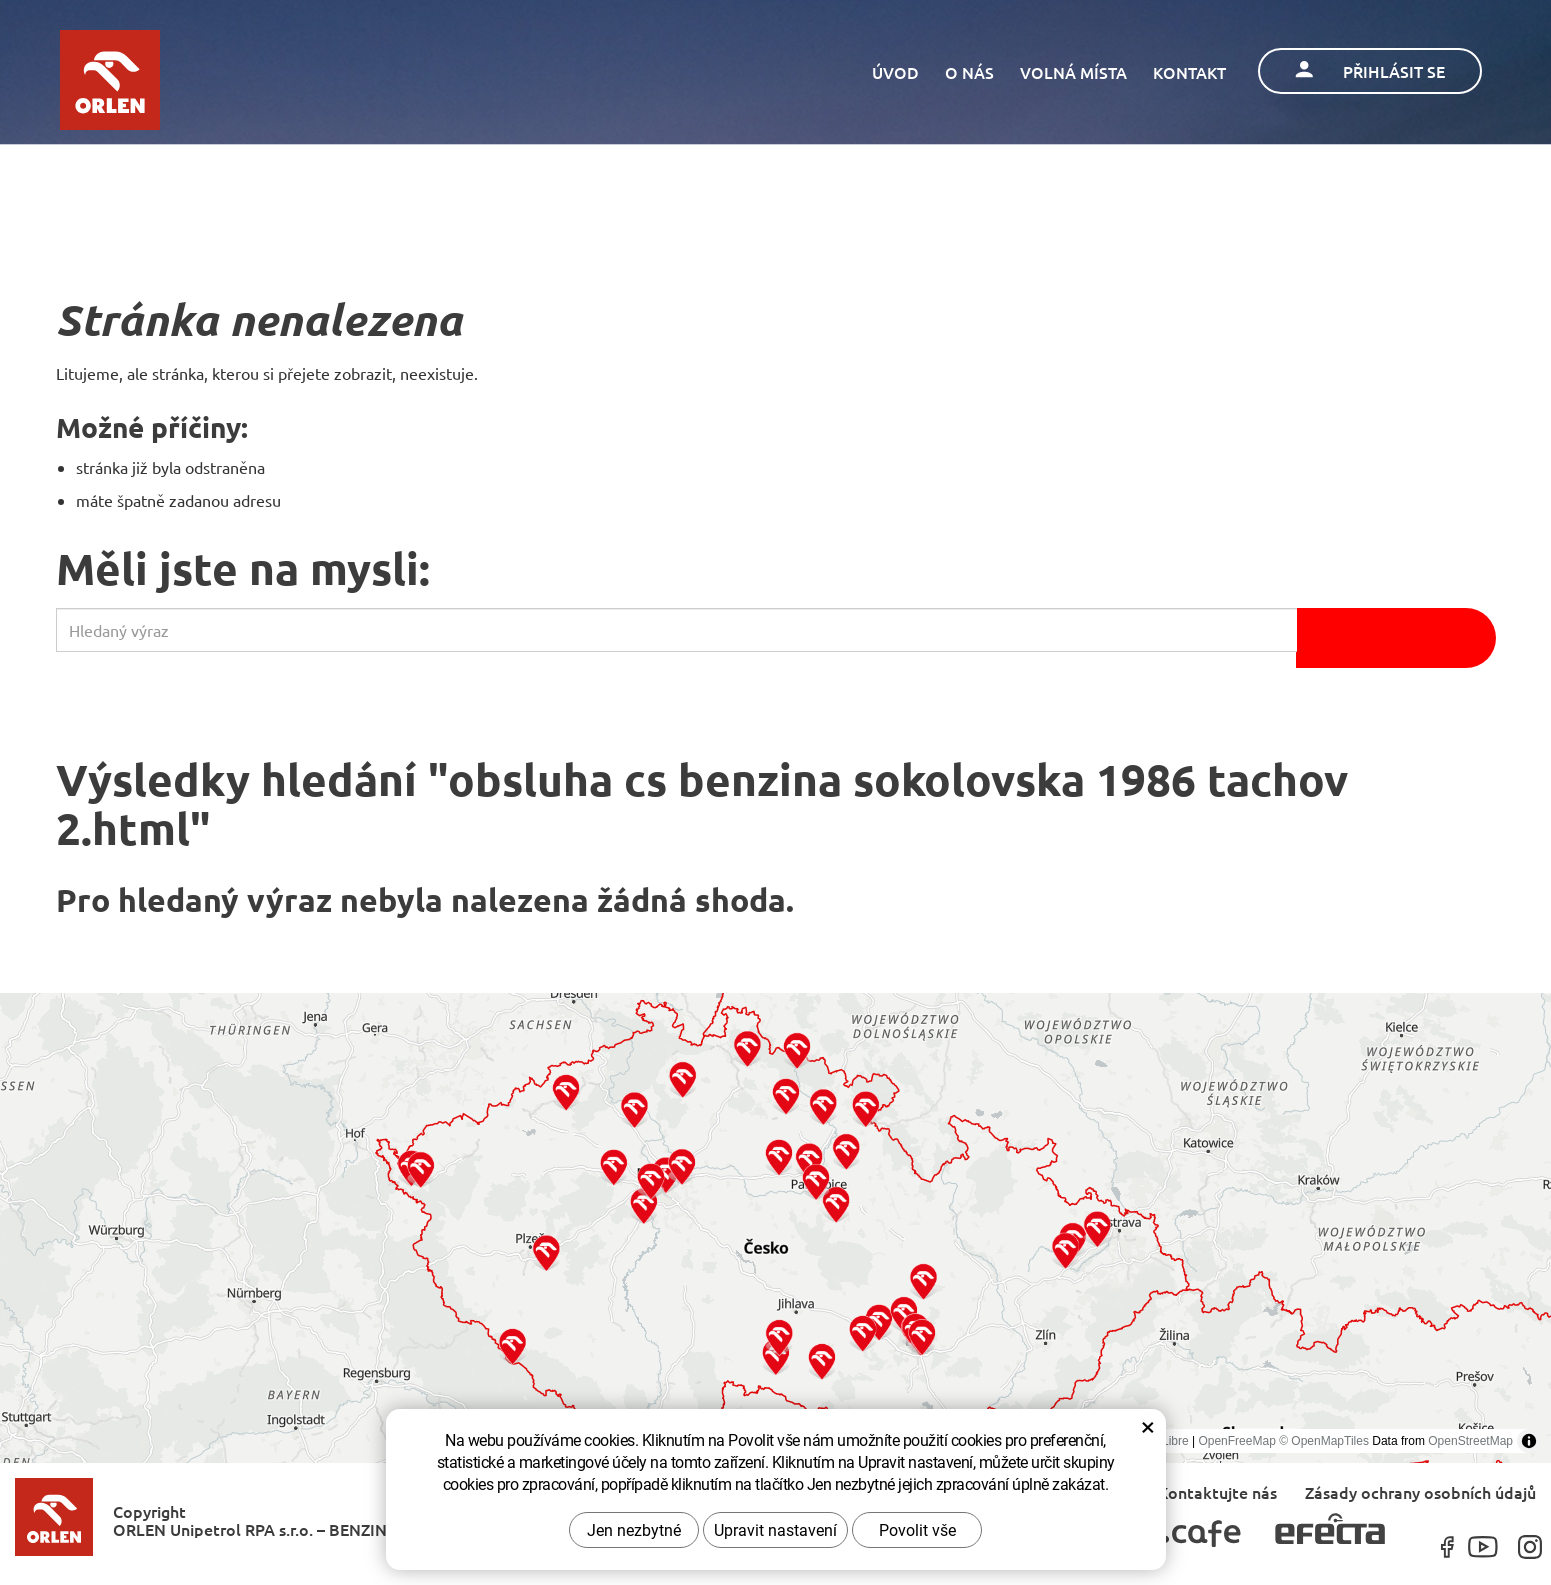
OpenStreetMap (1470, 1441)
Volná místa (1073, 72)
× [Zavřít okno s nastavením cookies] (1148, 1426)
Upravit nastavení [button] (775, 1529)
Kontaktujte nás (1217, 1491)
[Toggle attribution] (1529, 1441)
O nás (969, 72)
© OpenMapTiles (1324, 1441)
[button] (512, 1345)
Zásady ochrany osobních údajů (1420, 1491)
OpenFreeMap (1236, 1441)
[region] (775, 1228)
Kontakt (1189, 72)
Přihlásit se (1370, 71)
